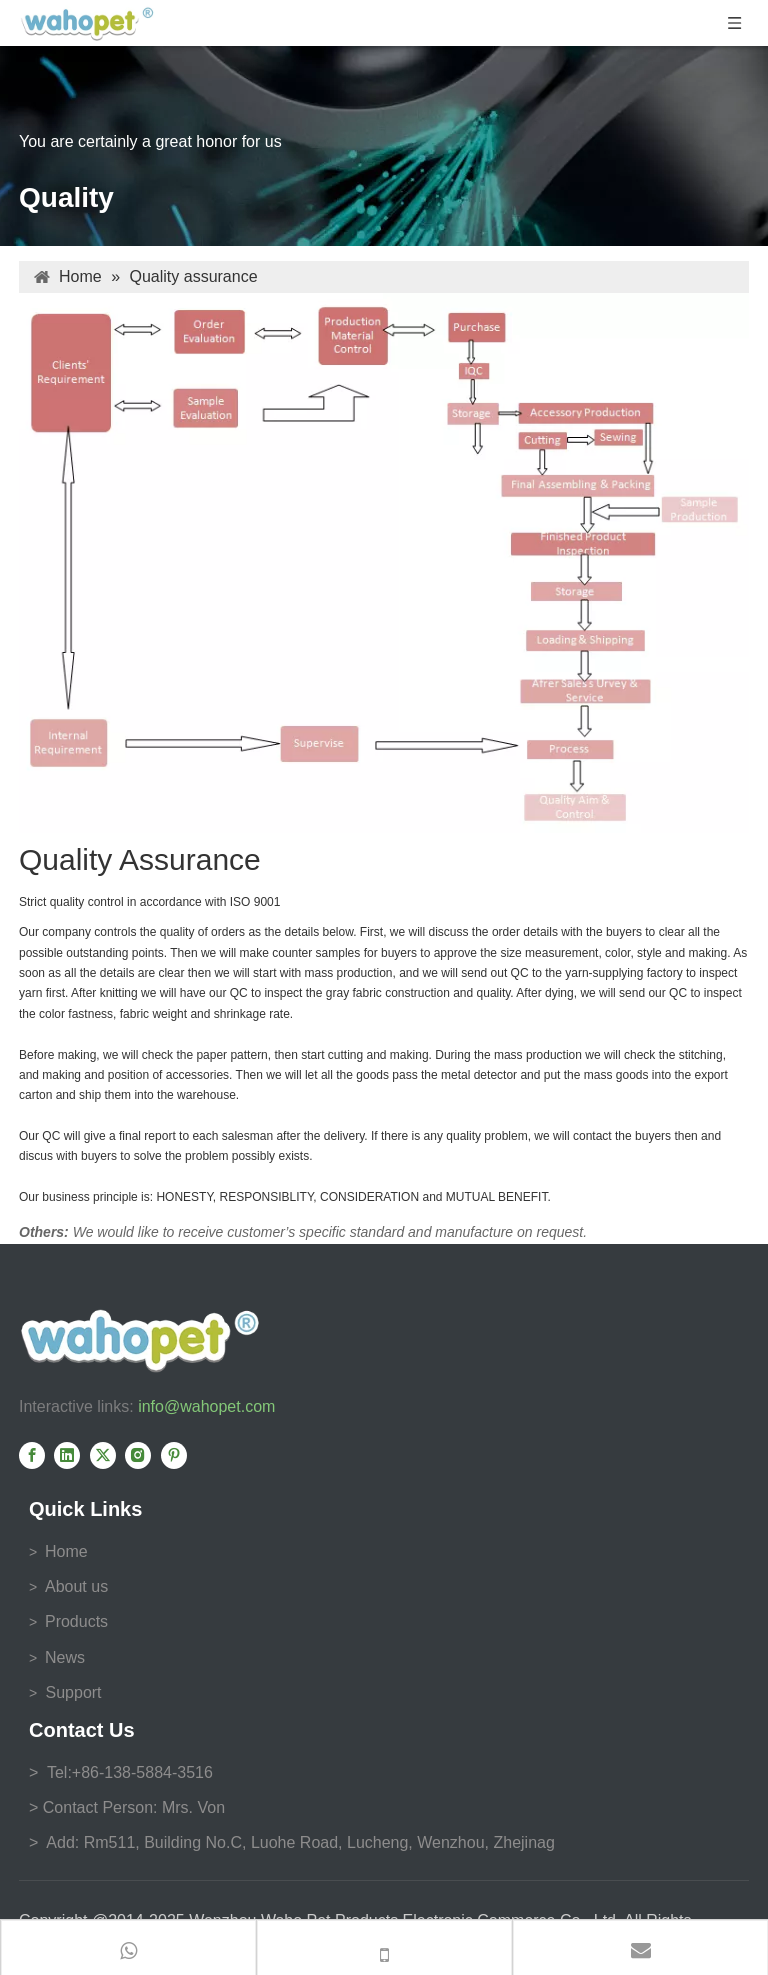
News (65, 1657)
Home (66, 1551)
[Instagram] (138, 1455)
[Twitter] (103, 1455)
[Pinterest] (174, 1455)
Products (76, 1621)
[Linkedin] (67, 1455)
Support (71, 1692)
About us (76, 1586)
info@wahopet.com (206, 1406)
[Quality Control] (384, 563)
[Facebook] (32, 1455)
